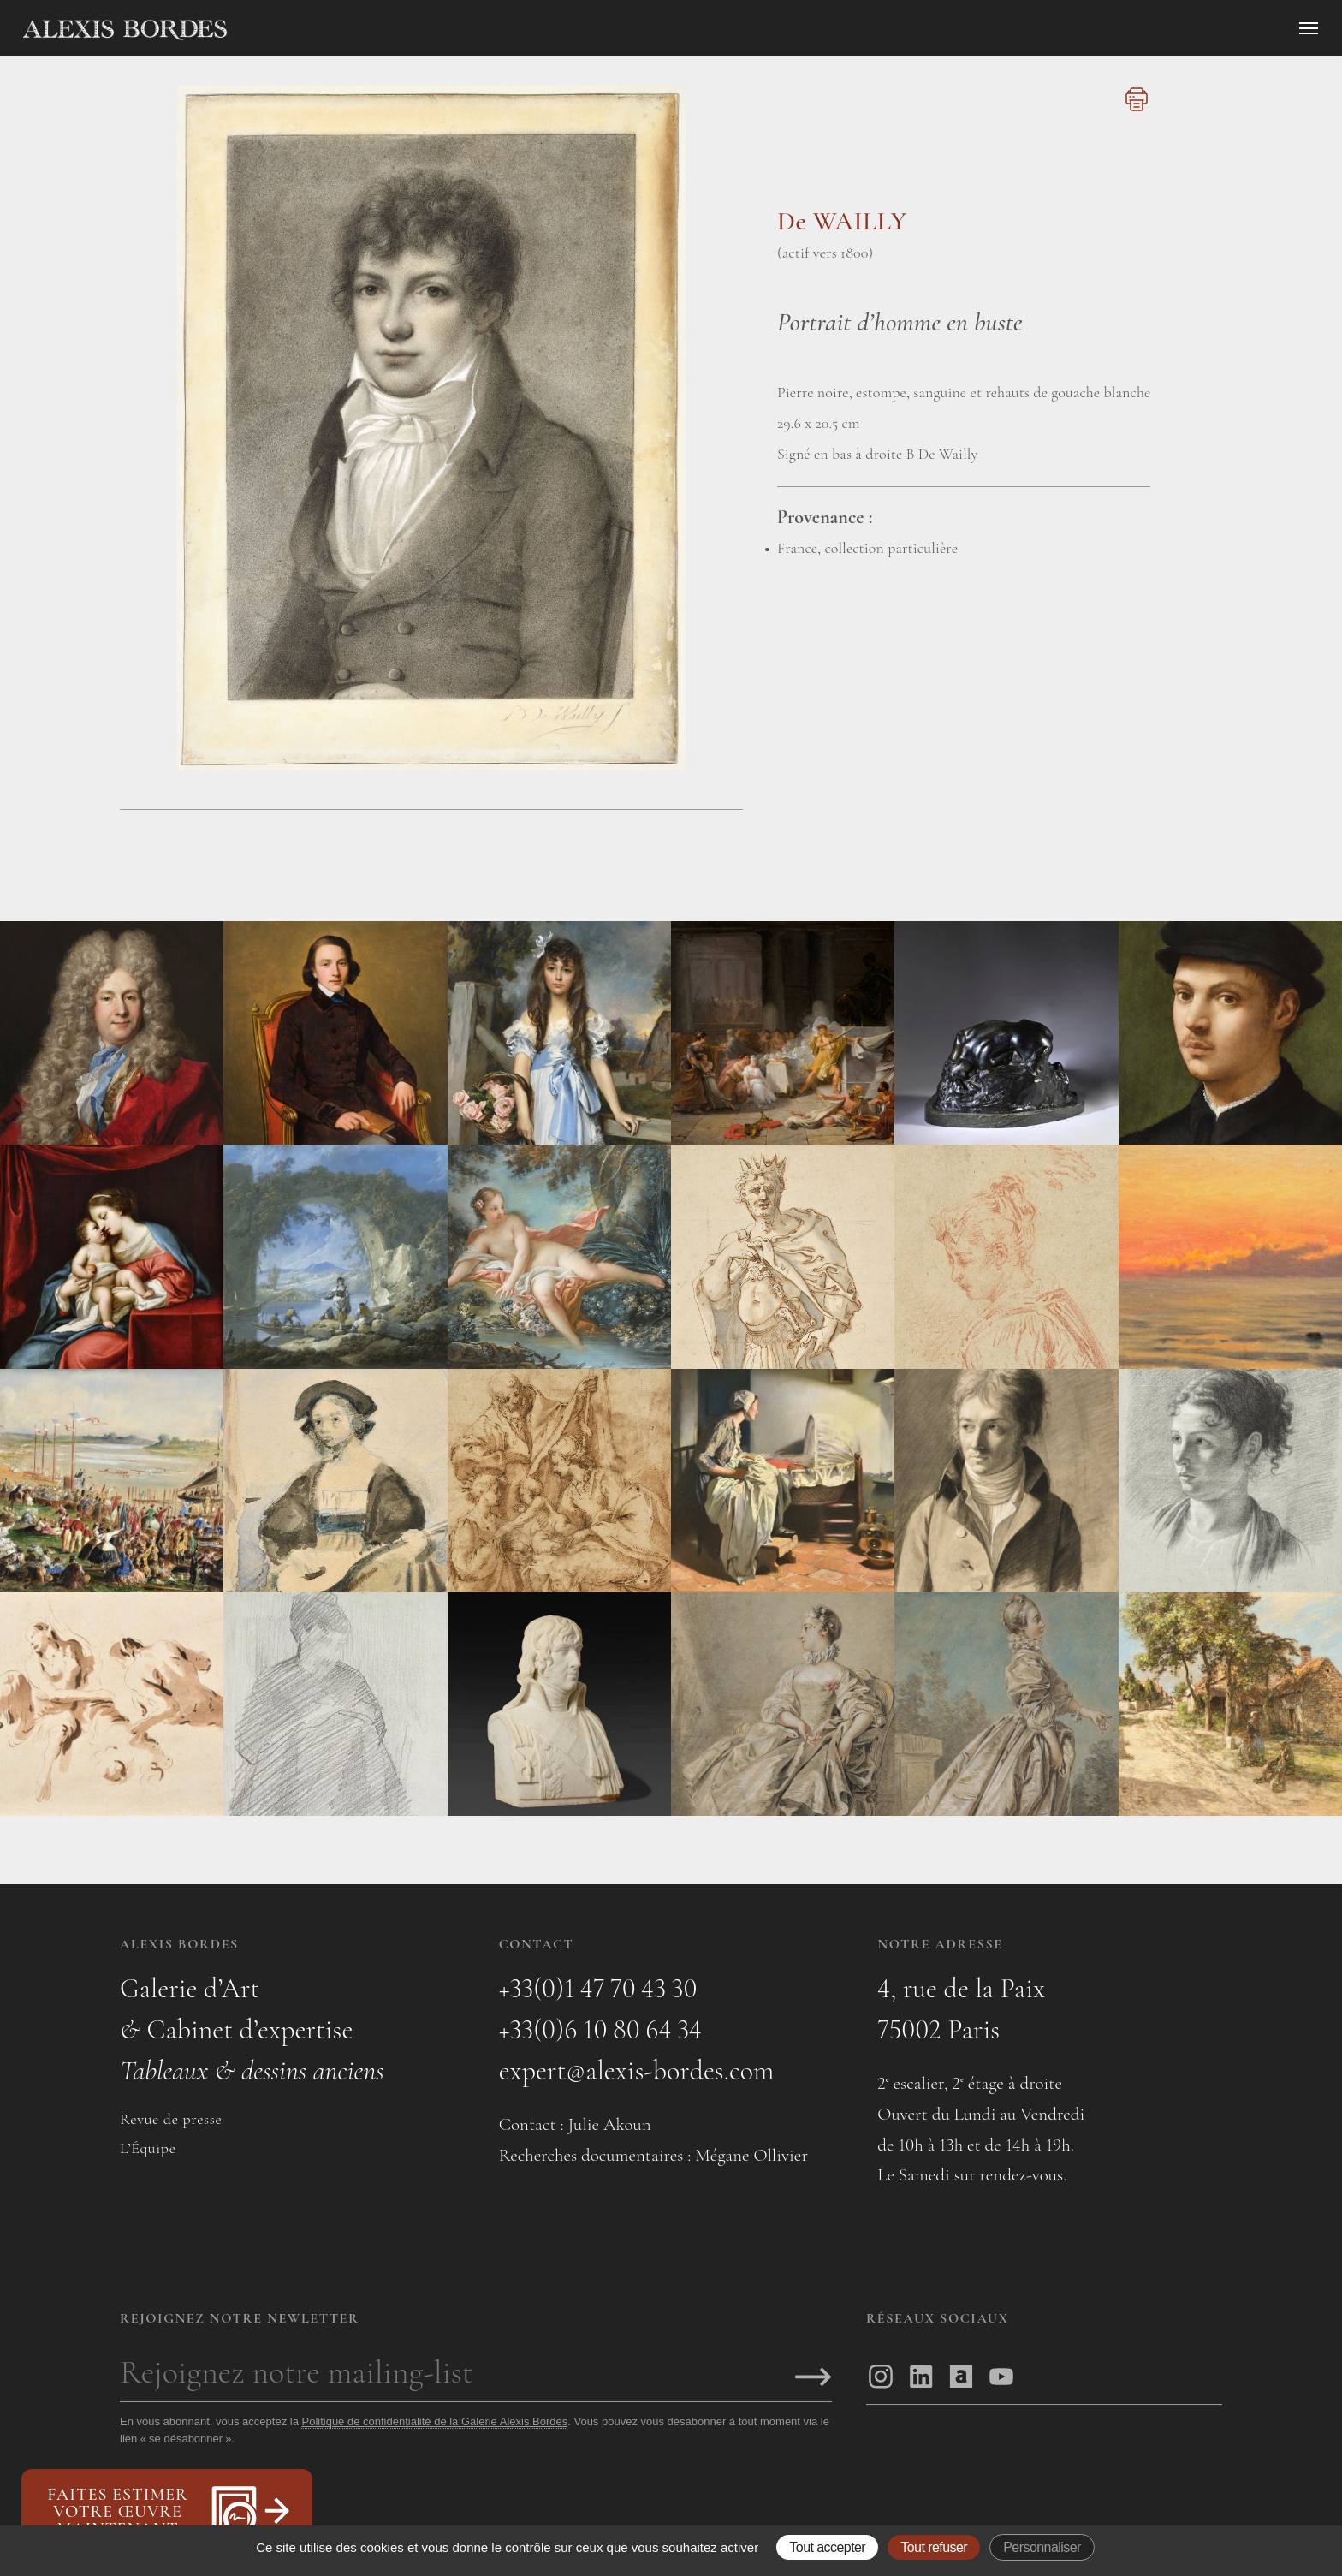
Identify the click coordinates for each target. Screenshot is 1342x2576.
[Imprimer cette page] (1134, 108)
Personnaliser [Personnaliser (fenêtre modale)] (1042, 2547)
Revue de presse (171, 2118)
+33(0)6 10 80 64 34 (600, 2029)
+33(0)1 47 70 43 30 (598, 1988)
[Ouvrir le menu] (1308, 28)
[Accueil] (270, 30)
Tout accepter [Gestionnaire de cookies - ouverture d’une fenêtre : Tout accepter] (827, 2547)
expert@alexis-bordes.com (637, 2070)
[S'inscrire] (813, 2378)
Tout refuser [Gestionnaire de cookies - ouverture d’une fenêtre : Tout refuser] (933, 2547)
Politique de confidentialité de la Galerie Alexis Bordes (434, 2421)
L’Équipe (148, 2148)
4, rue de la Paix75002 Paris (961, 2009)
